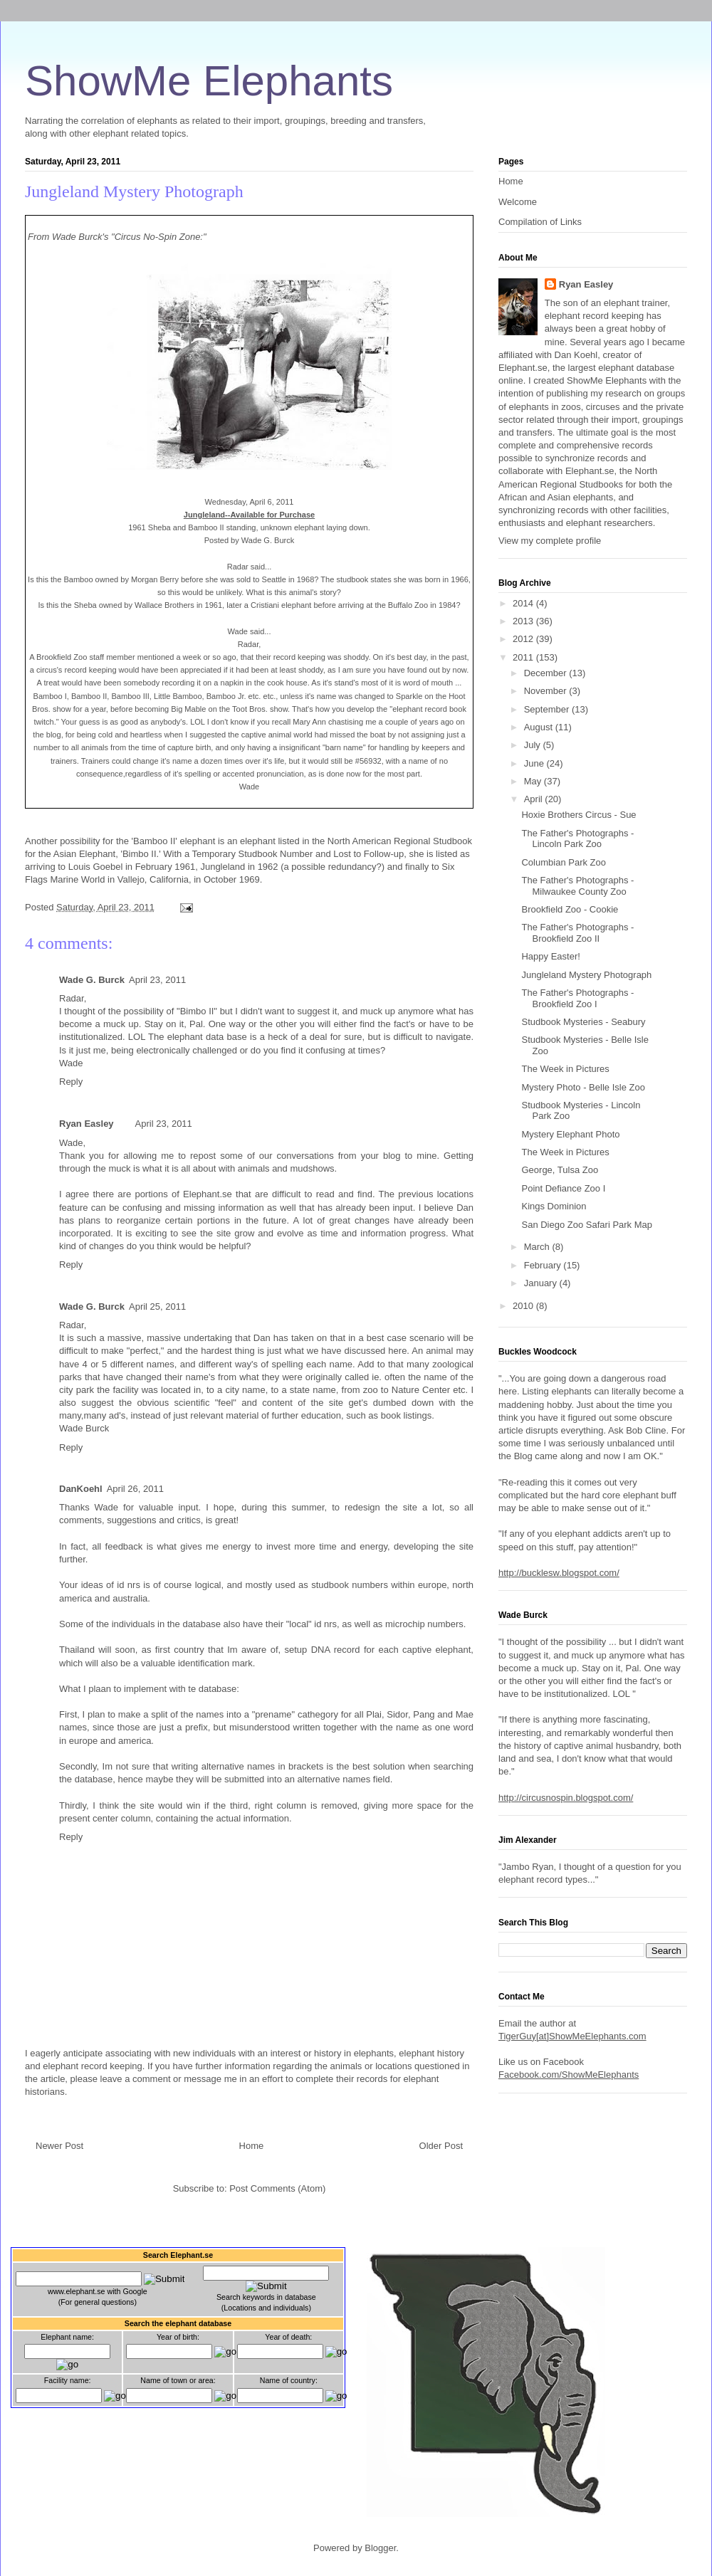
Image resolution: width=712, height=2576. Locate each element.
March (538, 1246)
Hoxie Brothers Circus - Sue (578, 814)
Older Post (441, 2145)
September (548, 709)
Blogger (380, 2548)
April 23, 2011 (157, 979)
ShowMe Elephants (209, 81)
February (544, 1265)
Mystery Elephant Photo (570, 1134)
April (534, 799)
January (542, 1283)
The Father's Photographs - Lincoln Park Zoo (577, 839)
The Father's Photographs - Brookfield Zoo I (577, 998)
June (535, 763)
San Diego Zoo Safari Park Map (586, 1224)
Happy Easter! (550, 956)
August (539, 727)
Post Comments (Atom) (277, 2188)
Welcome (517, 201)
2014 (524, 603)
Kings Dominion (553, 1206)
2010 (524, 1305)
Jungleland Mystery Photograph (134, 191)
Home (251, 2145)
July (533, 745)
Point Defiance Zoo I (563, 1188)
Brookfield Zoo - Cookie (569, 909)
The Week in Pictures (565, 1068)
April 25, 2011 (157, 1306)
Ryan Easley (86, 1123)
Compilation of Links (540, 221)
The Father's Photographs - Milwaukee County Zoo (577, 886)
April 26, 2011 (135, 1488)
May (534, 781)
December (547, 673)
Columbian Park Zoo (563, 862)
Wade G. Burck (92, 979)
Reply (71, 1081)
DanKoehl (81, 1488)
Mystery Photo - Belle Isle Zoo (582, 1087)
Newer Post (59, 2145)
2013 (524, 621)
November (547, 690)
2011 (524, 657)
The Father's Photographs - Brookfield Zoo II (577, 933)
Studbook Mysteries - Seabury (583, 1021)
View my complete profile (549, 540)
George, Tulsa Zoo (559, 1170)
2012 (524, 639)
